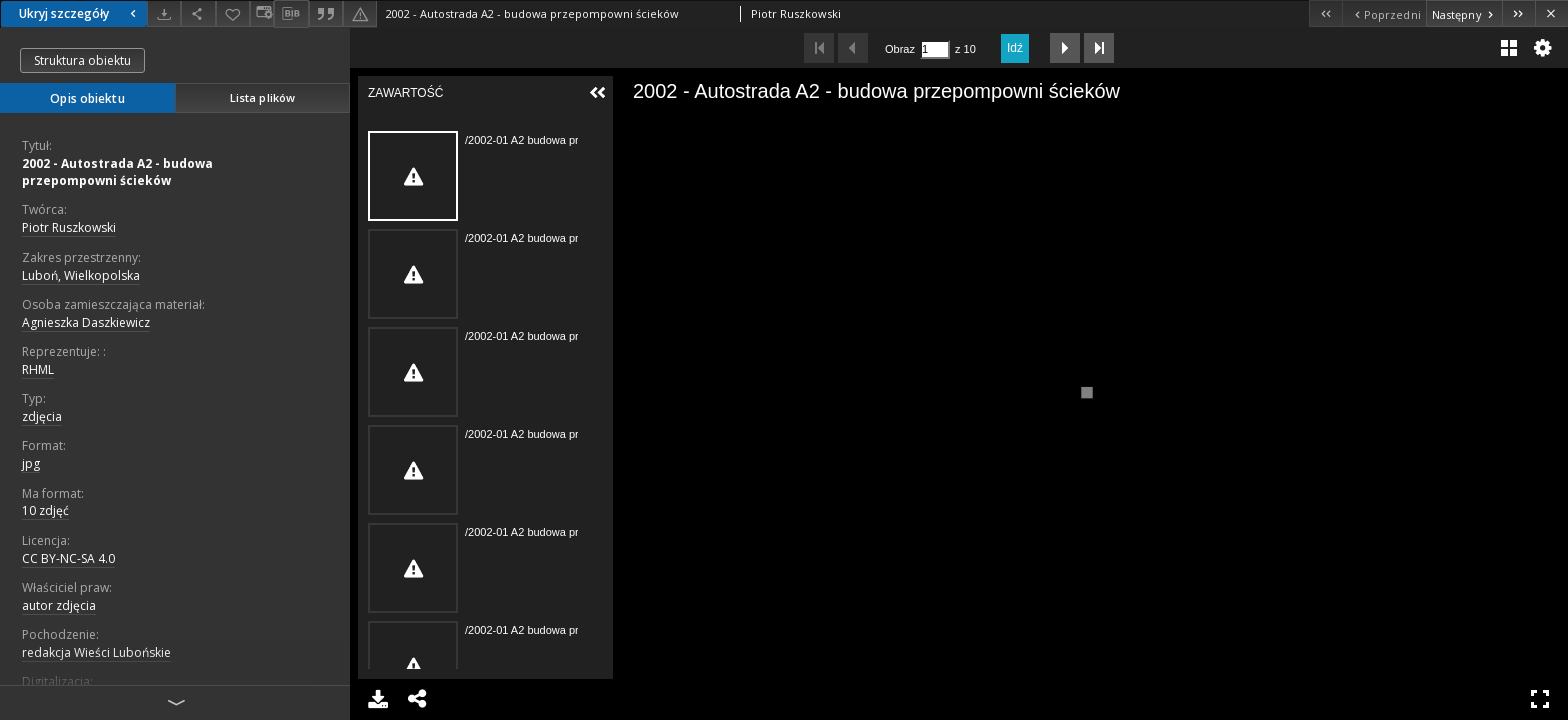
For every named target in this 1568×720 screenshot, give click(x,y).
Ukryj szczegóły (80, 13)
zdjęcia (42, 416)
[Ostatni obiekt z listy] (1518, 13)
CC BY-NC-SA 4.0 (68, 558)
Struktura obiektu (82, 60)
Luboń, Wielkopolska (81, 275)
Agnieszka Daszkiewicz (86, 322)
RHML (38, 369)
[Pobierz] (164, 13)
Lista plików (262, 97)
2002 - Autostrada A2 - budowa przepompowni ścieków (117, 172)
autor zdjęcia (59, 605)
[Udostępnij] (198, 13)
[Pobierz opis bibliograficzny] (291, 14)
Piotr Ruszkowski (69, 227)
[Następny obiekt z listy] (1464, 13)
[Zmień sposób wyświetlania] (262, 13)
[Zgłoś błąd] (360, 13)
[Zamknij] (1551, 13)
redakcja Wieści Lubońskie (96, 652)
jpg (31, 463)
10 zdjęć (45, 510)
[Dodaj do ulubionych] (233, 13)
